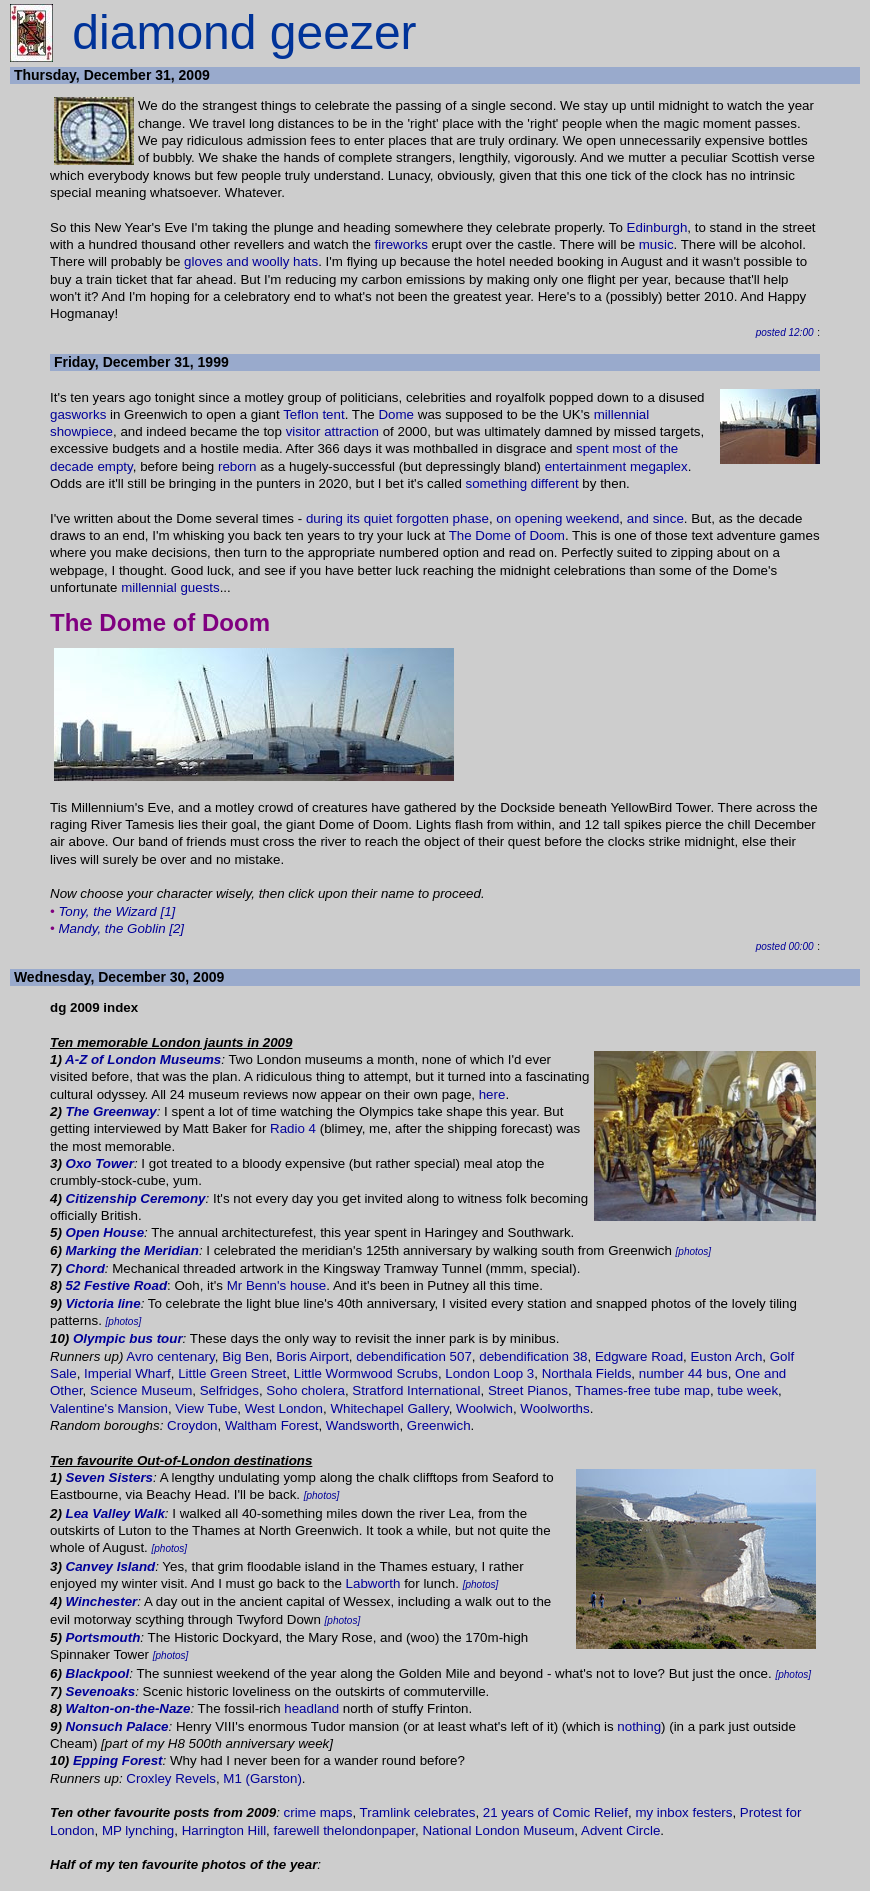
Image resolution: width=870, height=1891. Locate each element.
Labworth (373, 1583)
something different (522, 483)
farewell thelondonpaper (345, 1830)
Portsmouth (103, 1637)
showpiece (81, 431)
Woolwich (484, 1408)
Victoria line (103, 1303)
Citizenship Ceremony (136, 1198)
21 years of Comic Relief (555, 1812)
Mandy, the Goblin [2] (121, 928)
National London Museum (498, 1830)
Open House (105, 1232)
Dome (396, 414)
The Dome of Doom (507, 535)
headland (311, 1708)
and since (655, 518)
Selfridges (229, 1390)
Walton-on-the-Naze (128, 1708)
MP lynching (138, 1830)
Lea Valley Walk (115, 1513)
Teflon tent (314, 414)
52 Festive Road (116, 1285)
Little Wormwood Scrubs (366, 1373)
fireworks (401, 244)
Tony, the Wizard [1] (116, 911)
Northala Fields (587, 1373)
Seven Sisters (109, 1477)
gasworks (78, 414)
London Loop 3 (489, 1373)
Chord (85, 1268)
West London (284, 1408)
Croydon (192, 1425)
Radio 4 (293, 1128)
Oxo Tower (100, 1163)
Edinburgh (657, 227)
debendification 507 (414, 1356)
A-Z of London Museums (143, 1059)
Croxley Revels (171, 1778)
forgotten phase (442, 518)
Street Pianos (528, 1390)
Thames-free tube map (642, 1390)
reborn (237, 466)
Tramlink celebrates (418, 1812)
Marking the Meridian (132, 1250)
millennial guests (170, 587)
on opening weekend (557, 518)
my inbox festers (683, 1812)
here (492, 1094)
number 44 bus (683, 1373)
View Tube (206, 1408)
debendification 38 (533, 1356)
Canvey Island (111, 1566)
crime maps (318, 1812)
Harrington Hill (224, 1830)
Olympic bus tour (128, 1338)
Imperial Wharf (127, 1373)
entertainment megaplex (616, 466)
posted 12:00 (785, 332)
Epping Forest (118, 1760)
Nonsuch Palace (117, 1726)
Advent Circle (620, 1830)
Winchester (102, 1601)
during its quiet (349, 518)
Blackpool (98, 1673)
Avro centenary (170, 1356)
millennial (622, 414)
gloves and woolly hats (251, 261)
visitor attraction (332, 431)
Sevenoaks (101, 1691)
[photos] (694, 1251)
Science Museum (141, 1390)
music (656, 244)
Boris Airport (312, 1356)
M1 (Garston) (262, 1778)
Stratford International (416, 1390)
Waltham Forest (272, 1425)
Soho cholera (305, 1390)
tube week (747, 1390)
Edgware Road (639, 1356)
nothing (639, 1726)
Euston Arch (726, 1356)
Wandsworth (363, 1425)
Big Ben (245, 1356)
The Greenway (111, 1111)
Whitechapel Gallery (389, 1408)
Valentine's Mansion (109, 1408)
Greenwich (439, 1425)
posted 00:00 (785, 946)
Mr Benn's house (277, 1285)
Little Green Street (232, 1373)
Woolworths (554, 1408)
